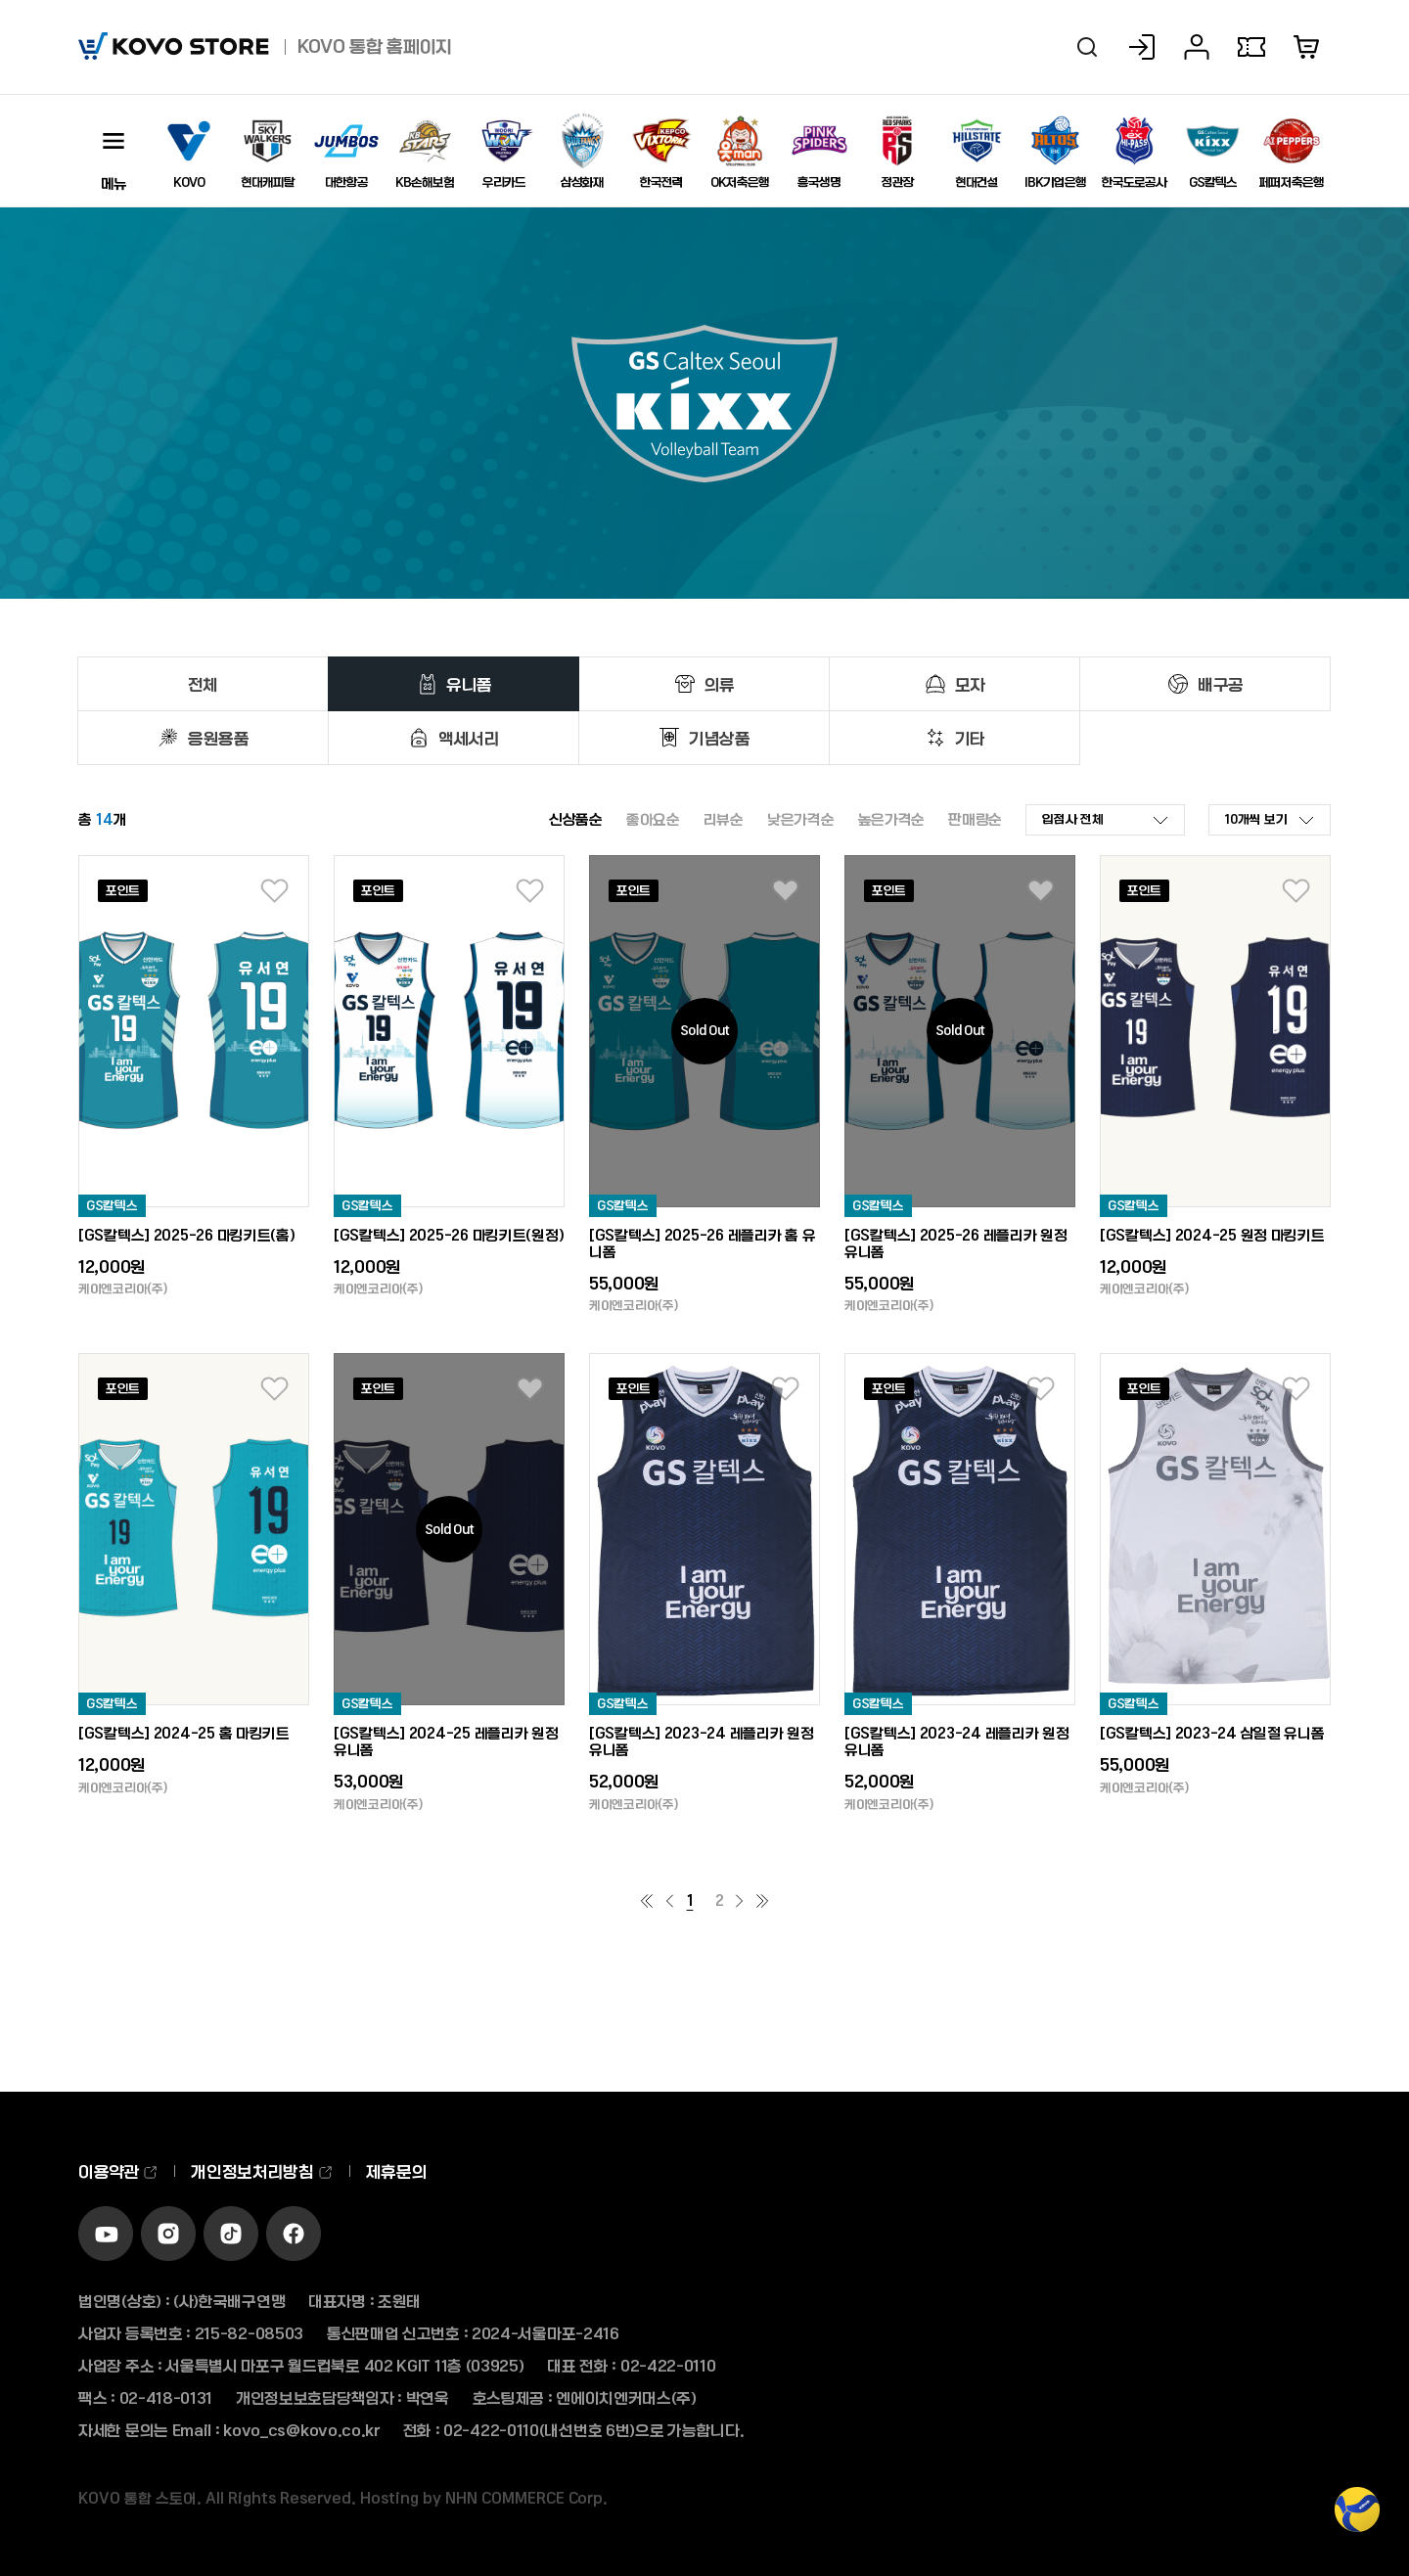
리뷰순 (724, 819)
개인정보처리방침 (262, 2171)
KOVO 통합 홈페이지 (374, 46)
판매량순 (975, 819)
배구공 (1221, 684)
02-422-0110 (668, 2365)
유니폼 (469, 684)
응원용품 (219, 738)
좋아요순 (653, 819)
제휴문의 (397, 2171)
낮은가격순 (801, 819)
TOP (1357, 2520)
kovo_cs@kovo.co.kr (301, 2429)
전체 (203, 684)
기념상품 (719, 738)
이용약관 (118, 2171)
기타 (970, 738)
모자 (970, 684)
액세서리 (469, 738)
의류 (719, 684)
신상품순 (576, 819)
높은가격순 (892, 819)
